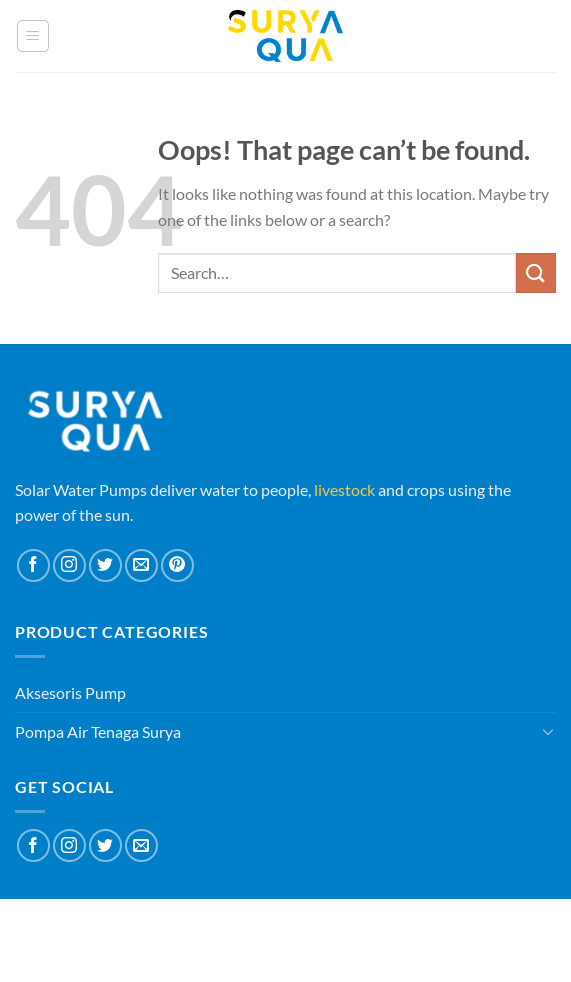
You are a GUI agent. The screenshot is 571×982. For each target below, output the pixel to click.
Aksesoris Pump (70, 692)
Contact (338, 925)
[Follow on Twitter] (105, 565)
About (225, 925)
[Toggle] (548, 731)
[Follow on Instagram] (69, 565)
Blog (277, 925)
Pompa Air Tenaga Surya (98, 731)
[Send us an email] (141, 565)
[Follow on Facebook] (33, 565)
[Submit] (536, 272)
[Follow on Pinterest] (177, 565)
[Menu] (33, 36)
